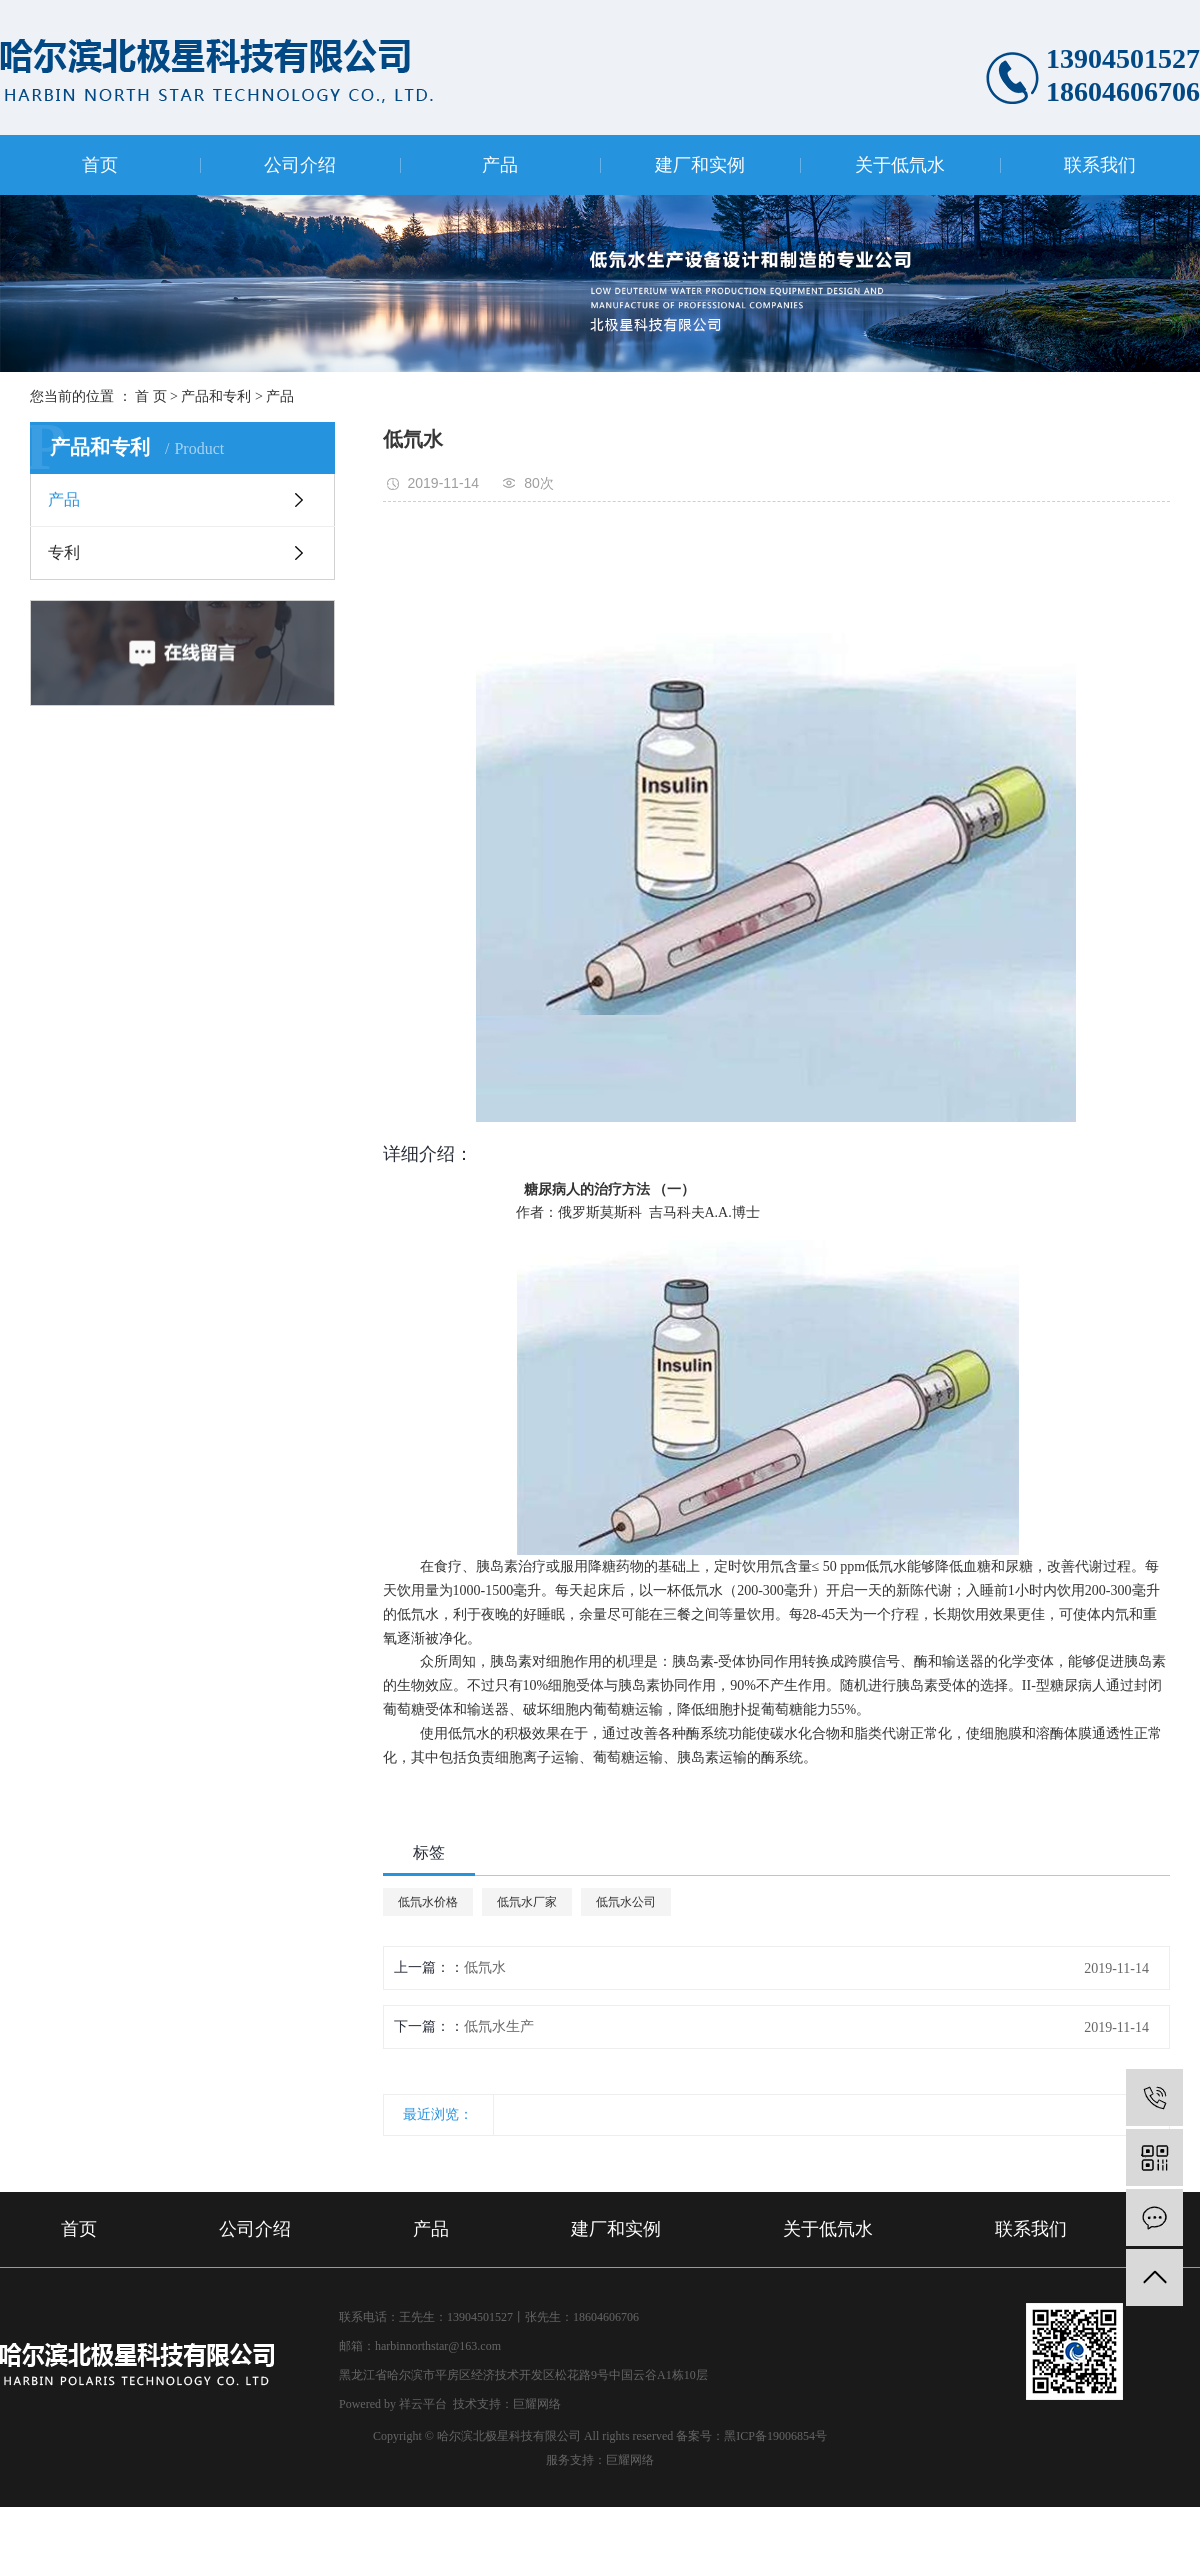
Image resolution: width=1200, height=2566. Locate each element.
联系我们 (1100, 165)
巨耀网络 (537, 2404)
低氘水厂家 (527, 1902)
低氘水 (485, 1967)
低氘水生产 (499, 2026)
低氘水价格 (428, 1902)
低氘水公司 (626, 1902)
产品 (500, 165)
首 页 (151, 396)
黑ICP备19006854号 (775, 2436)
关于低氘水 (900, 165)
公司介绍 (300, 165)
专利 (64, 552)
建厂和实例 (700, 165)
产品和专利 (216, 396)
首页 (100, 165)
